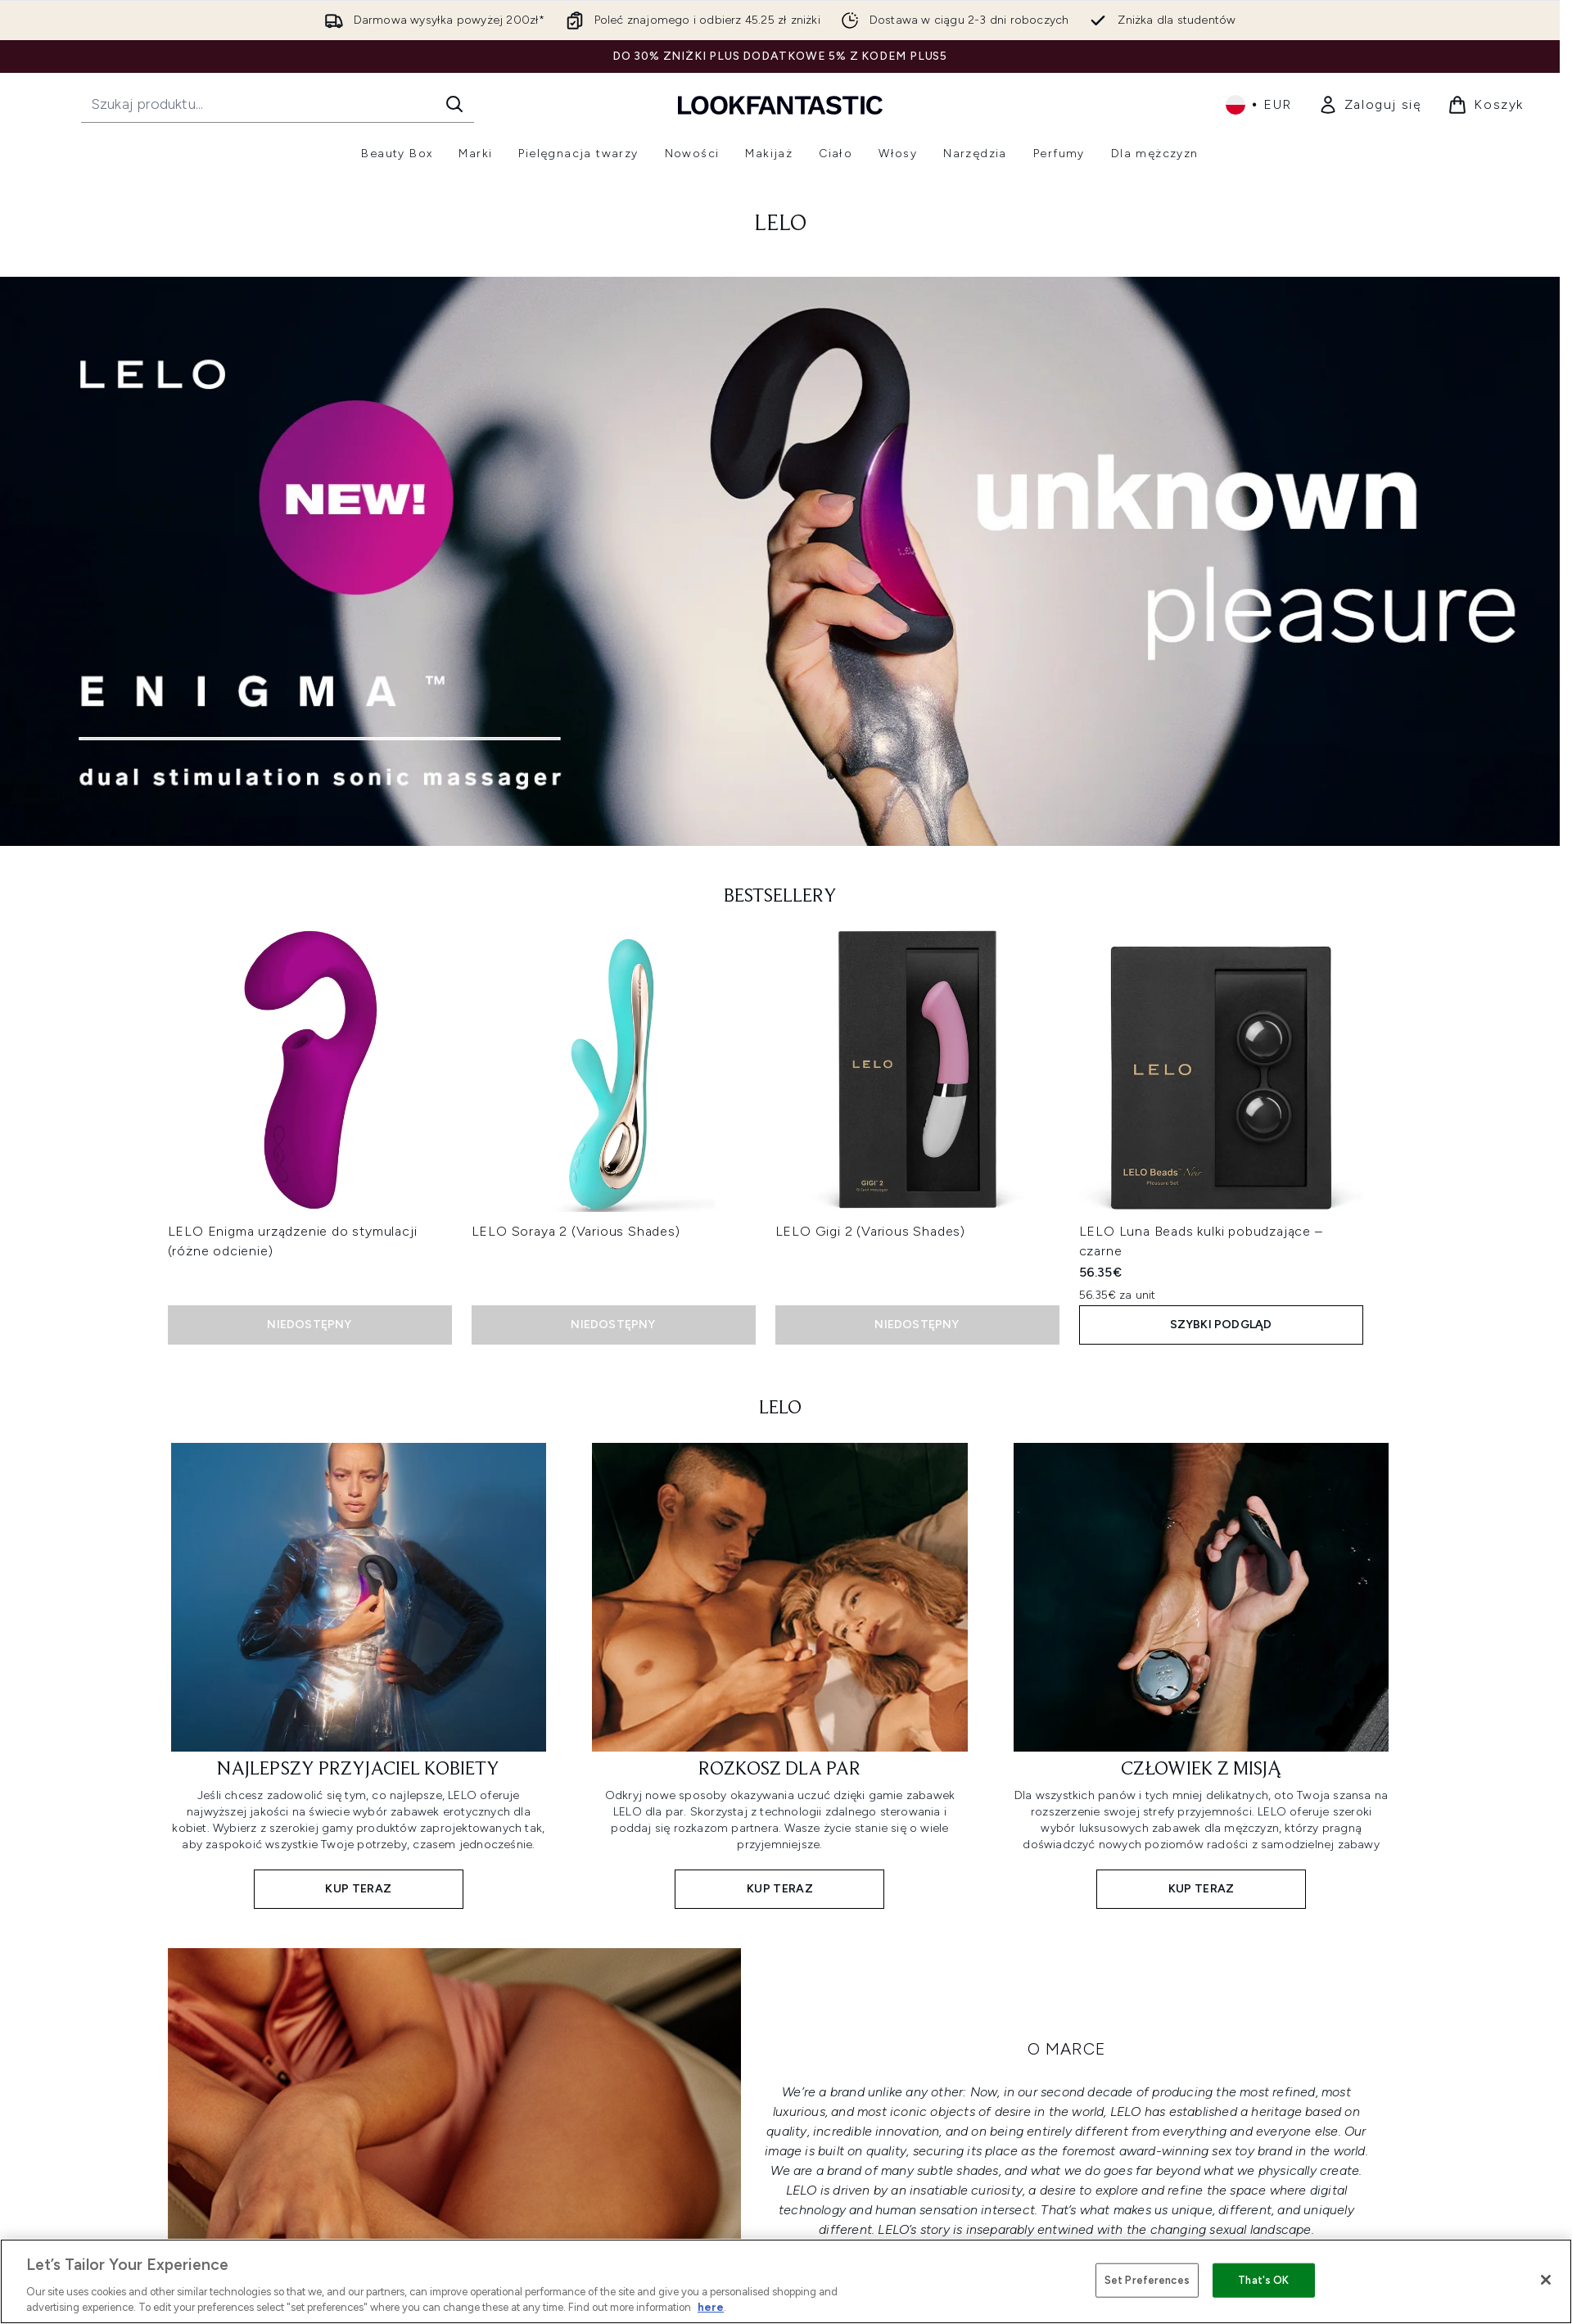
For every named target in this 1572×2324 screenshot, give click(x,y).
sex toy (1233, 2151)
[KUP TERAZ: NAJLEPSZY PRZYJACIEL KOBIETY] (359, 1674)
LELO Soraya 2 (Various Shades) (576, 1231)
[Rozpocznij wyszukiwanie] (277, 104)
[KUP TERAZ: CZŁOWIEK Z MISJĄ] (1201, 1674)
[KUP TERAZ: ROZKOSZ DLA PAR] (780, 1674)
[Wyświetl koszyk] (1486, 104)
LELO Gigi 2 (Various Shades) (870, 1231)
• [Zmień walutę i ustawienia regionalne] (1259, 105)
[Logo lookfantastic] (780, 104)
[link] (1370, 104)
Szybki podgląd (1221, 1325)
